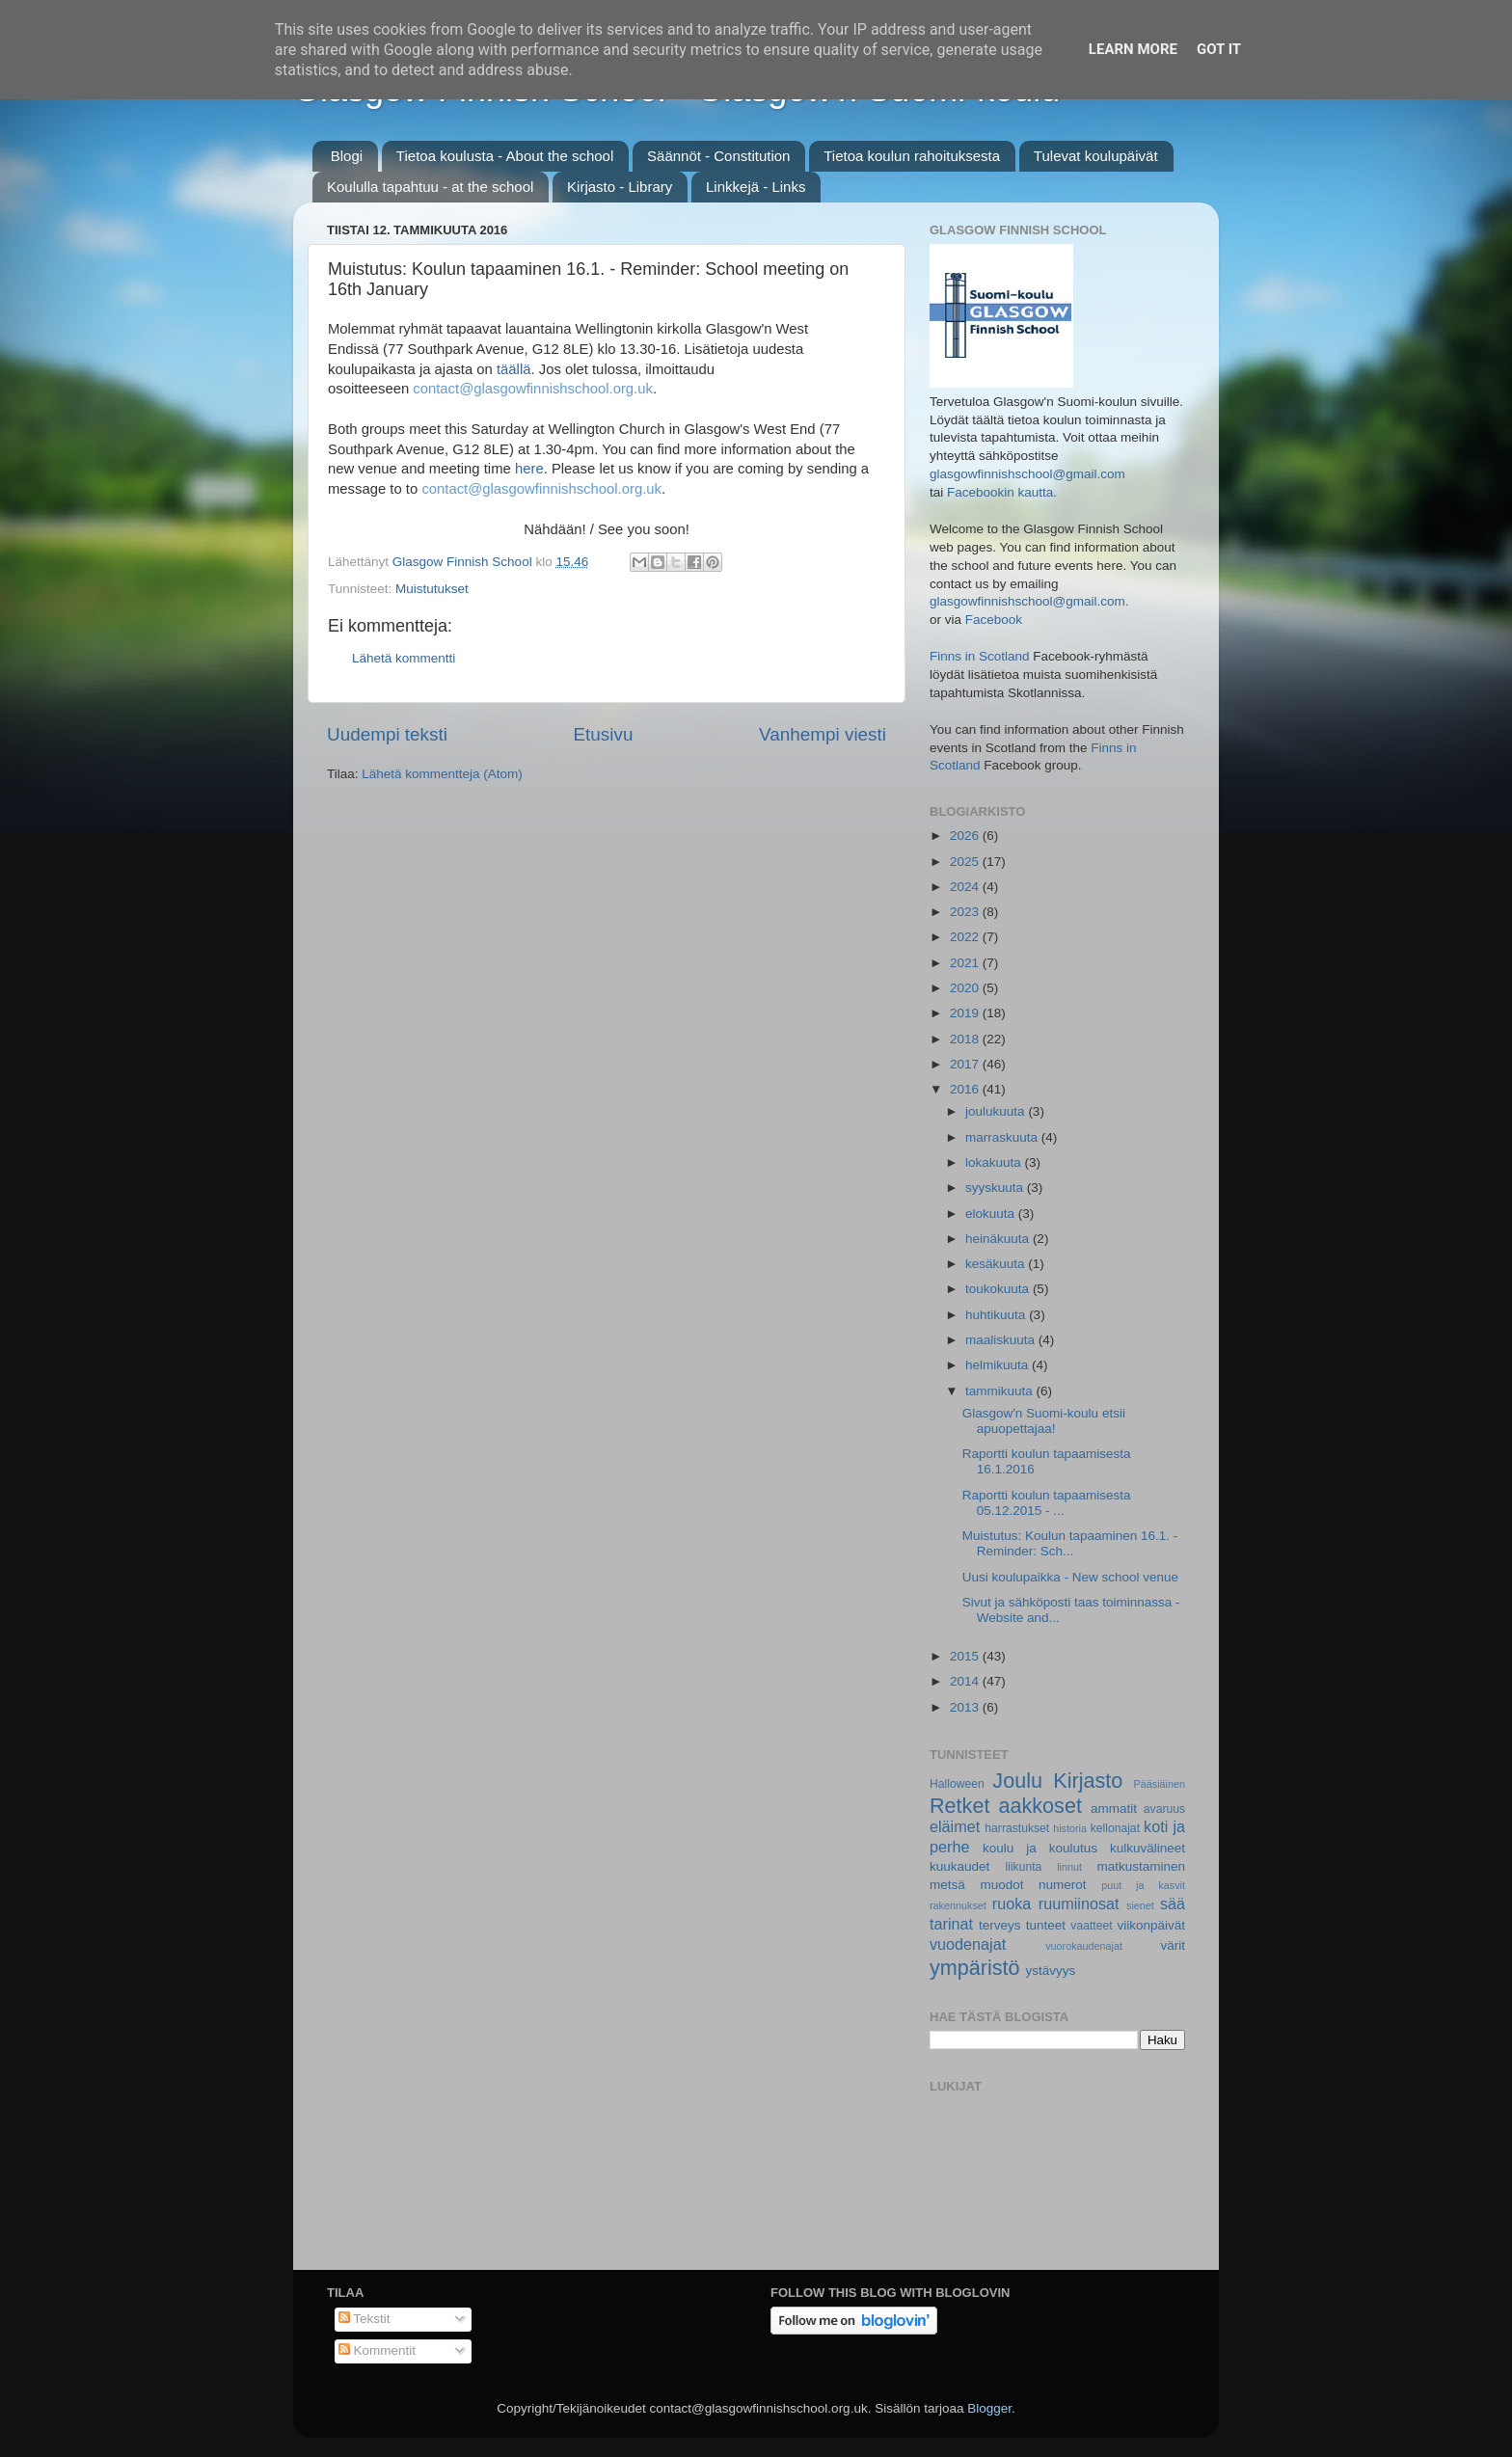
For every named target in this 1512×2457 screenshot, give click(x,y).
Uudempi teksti (387, 734)
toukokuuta (999, 1289)
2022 (966, 937)
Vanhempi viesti (822, 734)
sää (1172, 1903)
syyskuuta (996, 1187)
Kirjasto (1087, 1780)
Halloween (957, 1784)
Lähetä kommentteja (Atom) (442, 774)
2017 (966, 1064)
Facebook (993, 619)
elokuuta (991, 1213)
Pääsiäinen (1159, 1784)
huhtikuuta (997, 1315)
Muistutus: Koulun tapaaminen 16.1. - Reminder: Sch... (1070, 1543)
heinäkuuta (999, 1238)
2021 (966, 963)
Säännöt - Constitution (718, 156)
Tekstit (364, 2318)
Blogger (989, 2408)
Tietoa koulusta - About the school (504, 156)
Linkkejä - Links (755, 186)
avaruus (1164, 1809)
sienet (1140, 1905)
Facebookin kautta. (1002, 492)
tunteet (1046, 1925)
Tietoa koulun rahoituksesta (912, 156)
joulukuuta (996, 1111)
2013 (966, 1707)
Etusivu (604, 734)
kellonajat (1115, 1828)
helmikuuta (998, 1365)
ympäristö (975, 1968)
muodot (1001, 1884)
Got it (1219, 49)
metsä (947, 1884)
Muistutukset (432, 588)
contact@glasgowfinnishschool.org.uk (533, 388)
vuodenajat (968, 1944)
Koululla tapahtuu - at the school (430, 186)
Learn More (1133, 49)
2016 (966, 1089)
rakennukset (958, 1905)
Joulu (1017, 1780)
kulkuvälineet (1147, 1848)
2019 (966, 1013)
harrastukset (1017, 1828)
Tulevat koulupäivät (1096, 156)
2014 (966, 1681)
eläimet (955, 1826)
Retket (959, 1806)
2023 (966, 911)
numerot (1063, 1884)
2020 (966, 988)
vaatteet (1091, 1925)
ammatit (1114, 1808)
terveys (1000, 1925)
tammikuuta (1001, 1391)
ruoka (1012, 1903)
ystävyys (1051, 1970)
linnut (1069, 1867)
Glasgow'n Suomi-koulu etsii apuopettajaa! (1043, 1421)
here (529, 468)
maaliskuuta (1002, 1340)
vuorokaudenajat (1083, 1946)
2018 (966, 1039)
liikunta (1024, 1867)
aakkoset (1039, 1806)
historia (1070, 1828)
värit (1173, 1945)
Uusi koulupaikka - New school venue (1070, 1577)
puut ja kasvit (1143, 1885)
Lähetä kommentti (403, 658)
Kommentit (377, 2350)
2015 (966, 1656)
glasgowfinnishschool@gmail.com (1027, 474)
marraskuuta (1003, 1137)
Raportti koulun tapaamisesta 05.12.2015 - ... (1046, 1503)
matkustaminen (1140, 1866)
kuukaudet (959, 1866)
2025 (966, 861)
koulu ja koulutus (1040, 1848)
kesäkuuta (996, 1263)
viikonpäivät (1151, 1925)
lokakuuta (995, 1162)
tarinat (951, 1923)
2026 (966, 835)
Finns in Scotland (980, 656)
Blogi (347, 156)
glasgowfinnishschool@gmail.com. (1029, 601)
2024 (966, 886)
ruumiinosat (1079, 1903)
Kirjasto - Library (619, 186)
